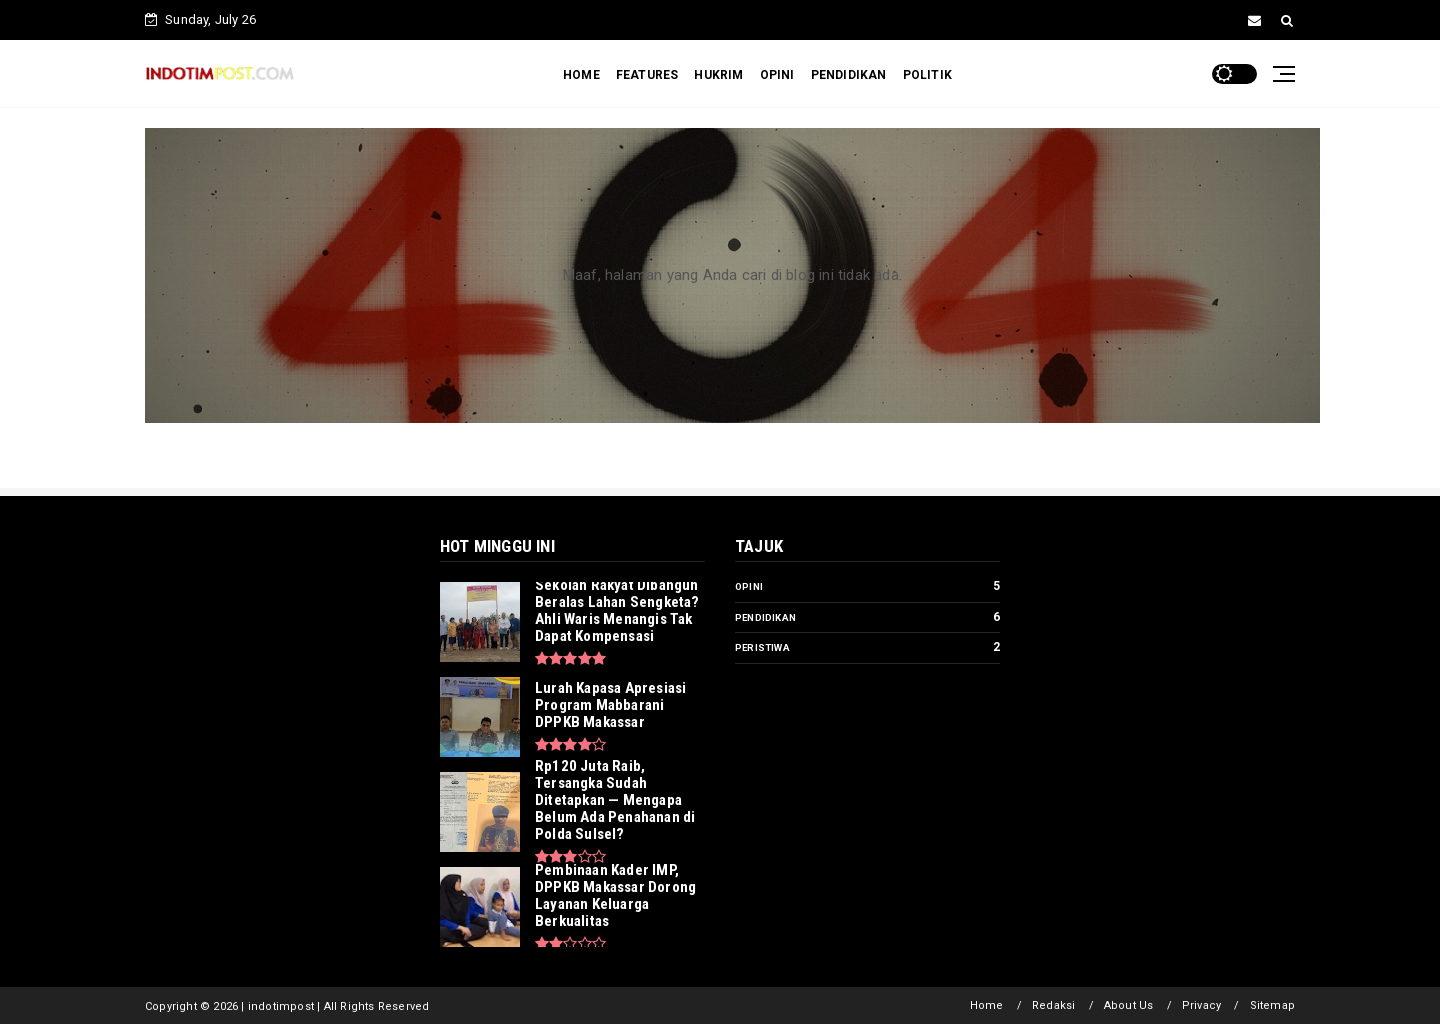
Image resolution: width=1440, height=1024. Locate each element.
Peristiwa (762, 647)
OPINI (777, 75)
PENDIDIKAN (849, 75)
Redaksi (1053, 1005)
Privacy (1201, 1005)
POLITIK (927, 75)
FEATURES (647, 75)
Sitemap (1272, 1005)
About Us (1129, 1005)
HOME (581, 75)
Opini (749, 586)
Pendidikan (765, 617)
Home (987, 1005)
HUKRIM (718, 75)
